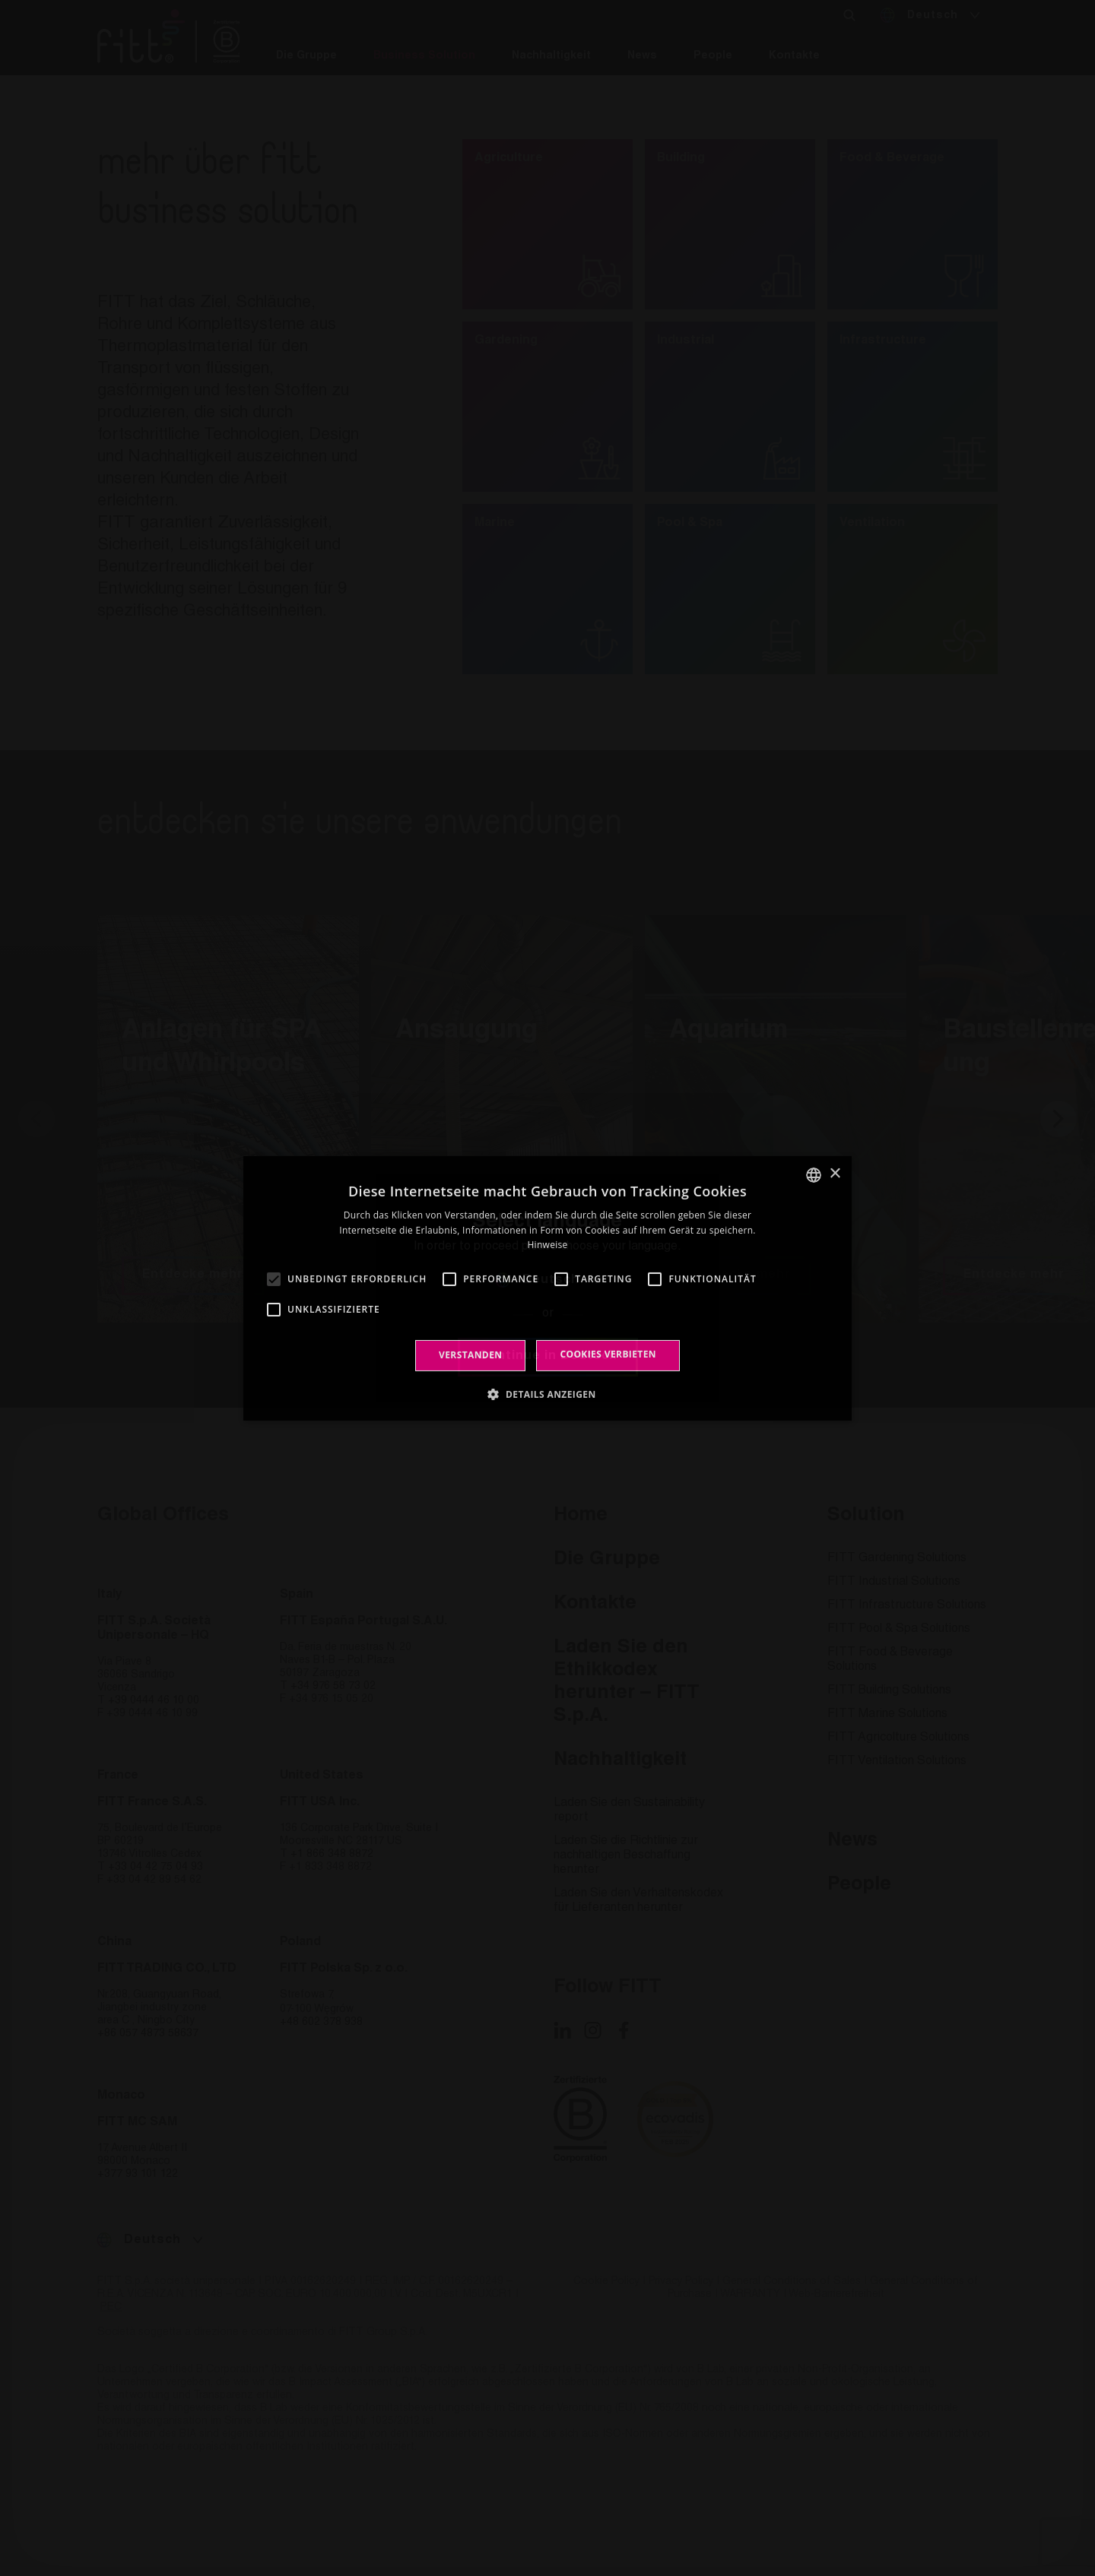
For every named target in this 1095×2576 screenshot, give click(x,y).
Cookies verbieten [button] (608, 1354)
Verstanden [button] (470, 1354)
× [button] (834, 1174)
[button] (547, 1394)
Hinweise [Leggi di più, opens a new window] (547, 1244)
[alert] (547, 1288)
